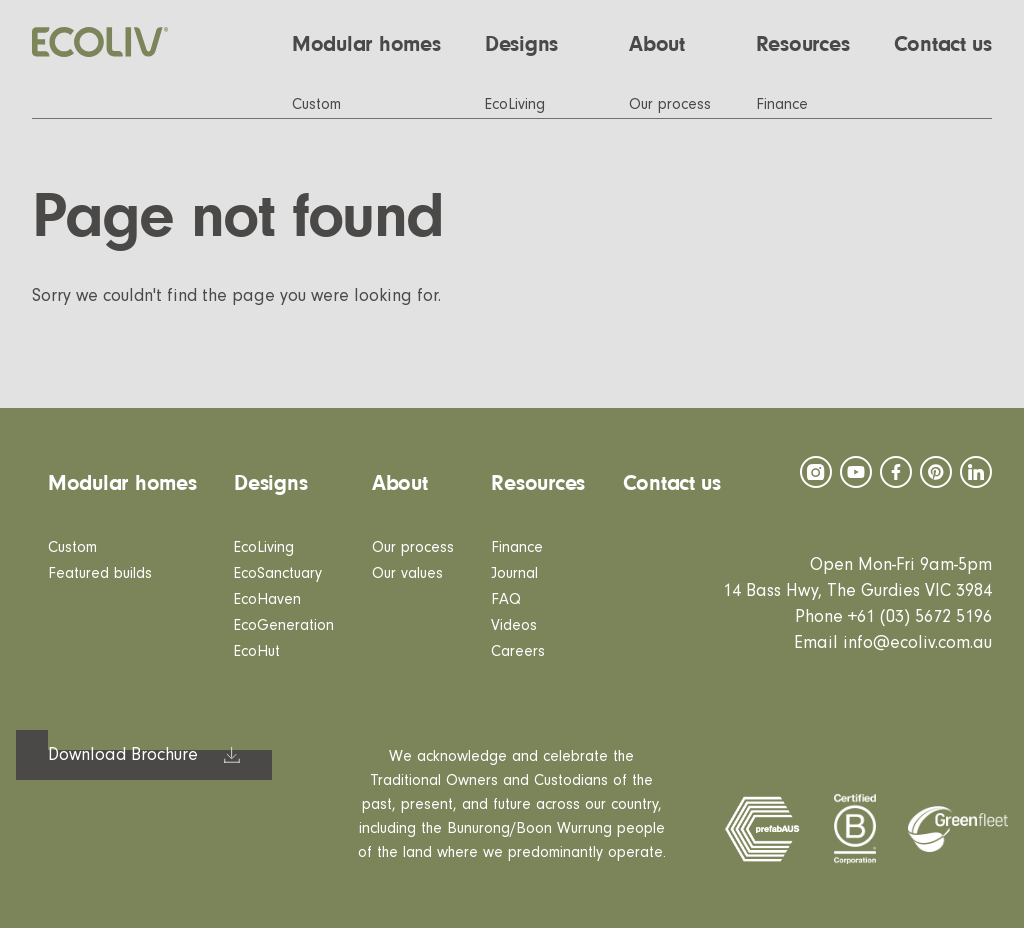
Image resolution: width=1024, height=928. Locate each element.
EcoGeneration (284, 625)
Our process (413, 547)
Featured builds (100, 573)
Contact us (672, 484)
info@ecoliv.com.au (917, 642)
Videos (514, 625)
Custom (72, 547)
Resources (538, 484)
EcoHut (257, 651)
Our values (407, 573)
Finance (517, 547)
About (400, 484)
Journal (514, 573)
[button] (670, 44)
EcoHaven (267, 599)
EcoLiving (264, 547)
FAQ (506, 599)
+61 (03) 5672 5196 (920, 616)
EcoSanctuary (278, 573)
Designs (270, 484)
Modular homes (122, 484)
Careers (518, 651)
